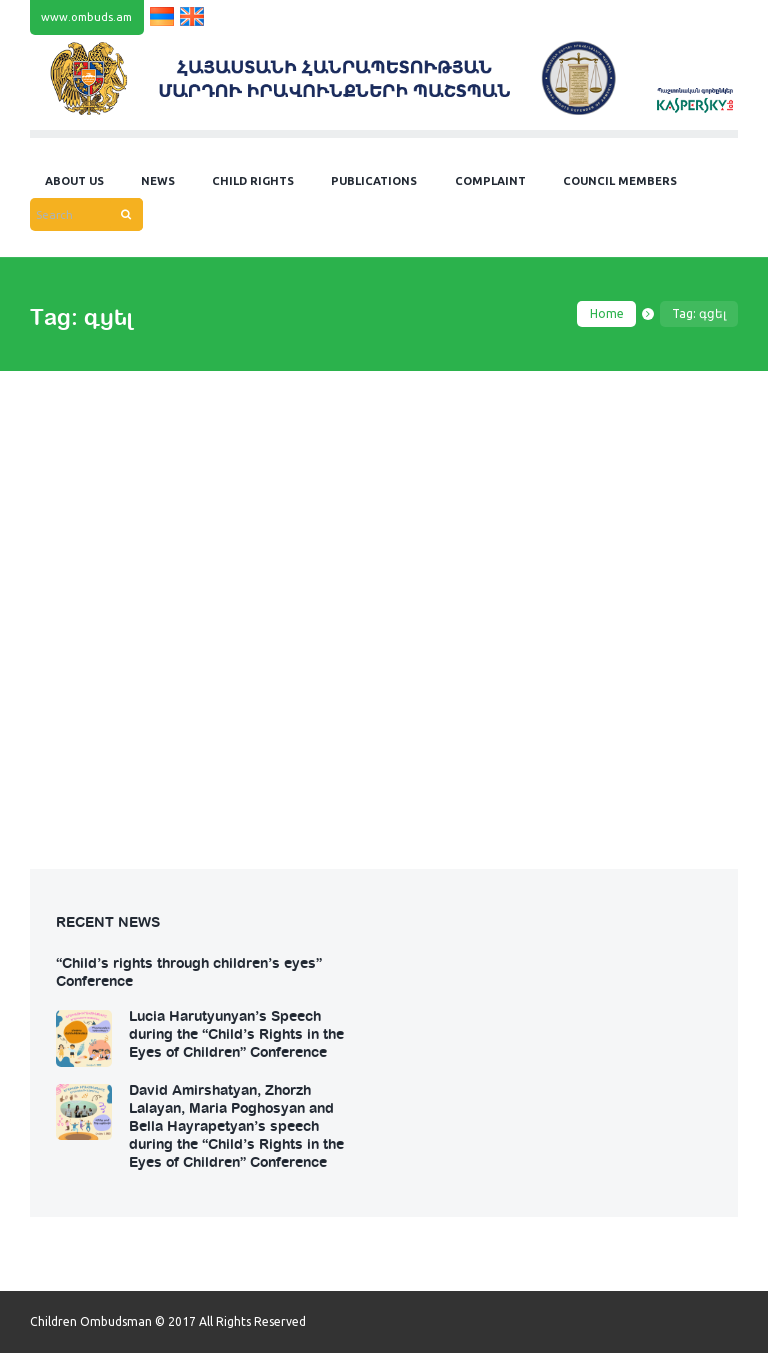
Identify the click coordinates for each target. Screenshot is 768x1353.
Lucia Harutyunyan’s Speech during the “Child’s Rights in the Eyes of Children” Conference (236, 1033)
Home (607, 313)
